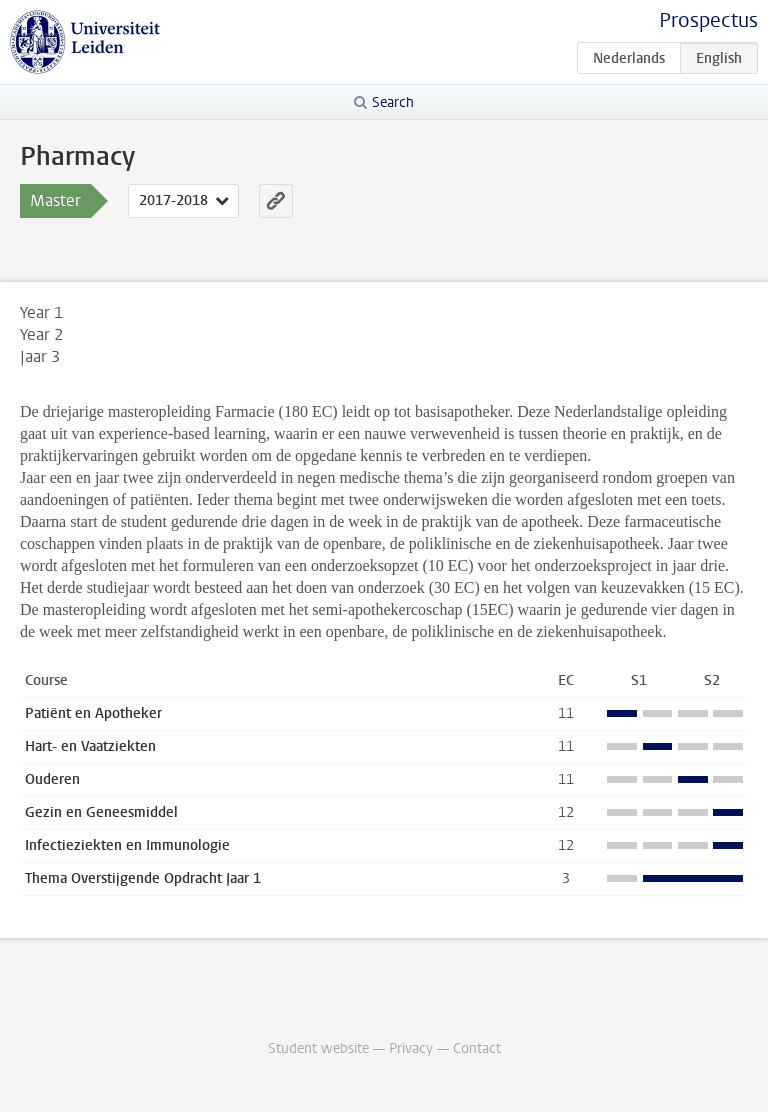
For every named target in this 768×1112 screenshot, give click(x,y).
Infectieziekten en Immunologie (127, 845)
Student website (318, 1048)
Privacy (411, 1048)
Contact (477, 1048)
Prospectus (708, 20)
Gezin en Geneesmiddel (101, 812)
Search (393, 102)
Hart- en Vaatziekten (90, 746)
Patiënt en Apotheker (93, 713)
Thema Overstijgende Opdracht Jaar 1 (143, 878)
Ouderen (52, 779)
